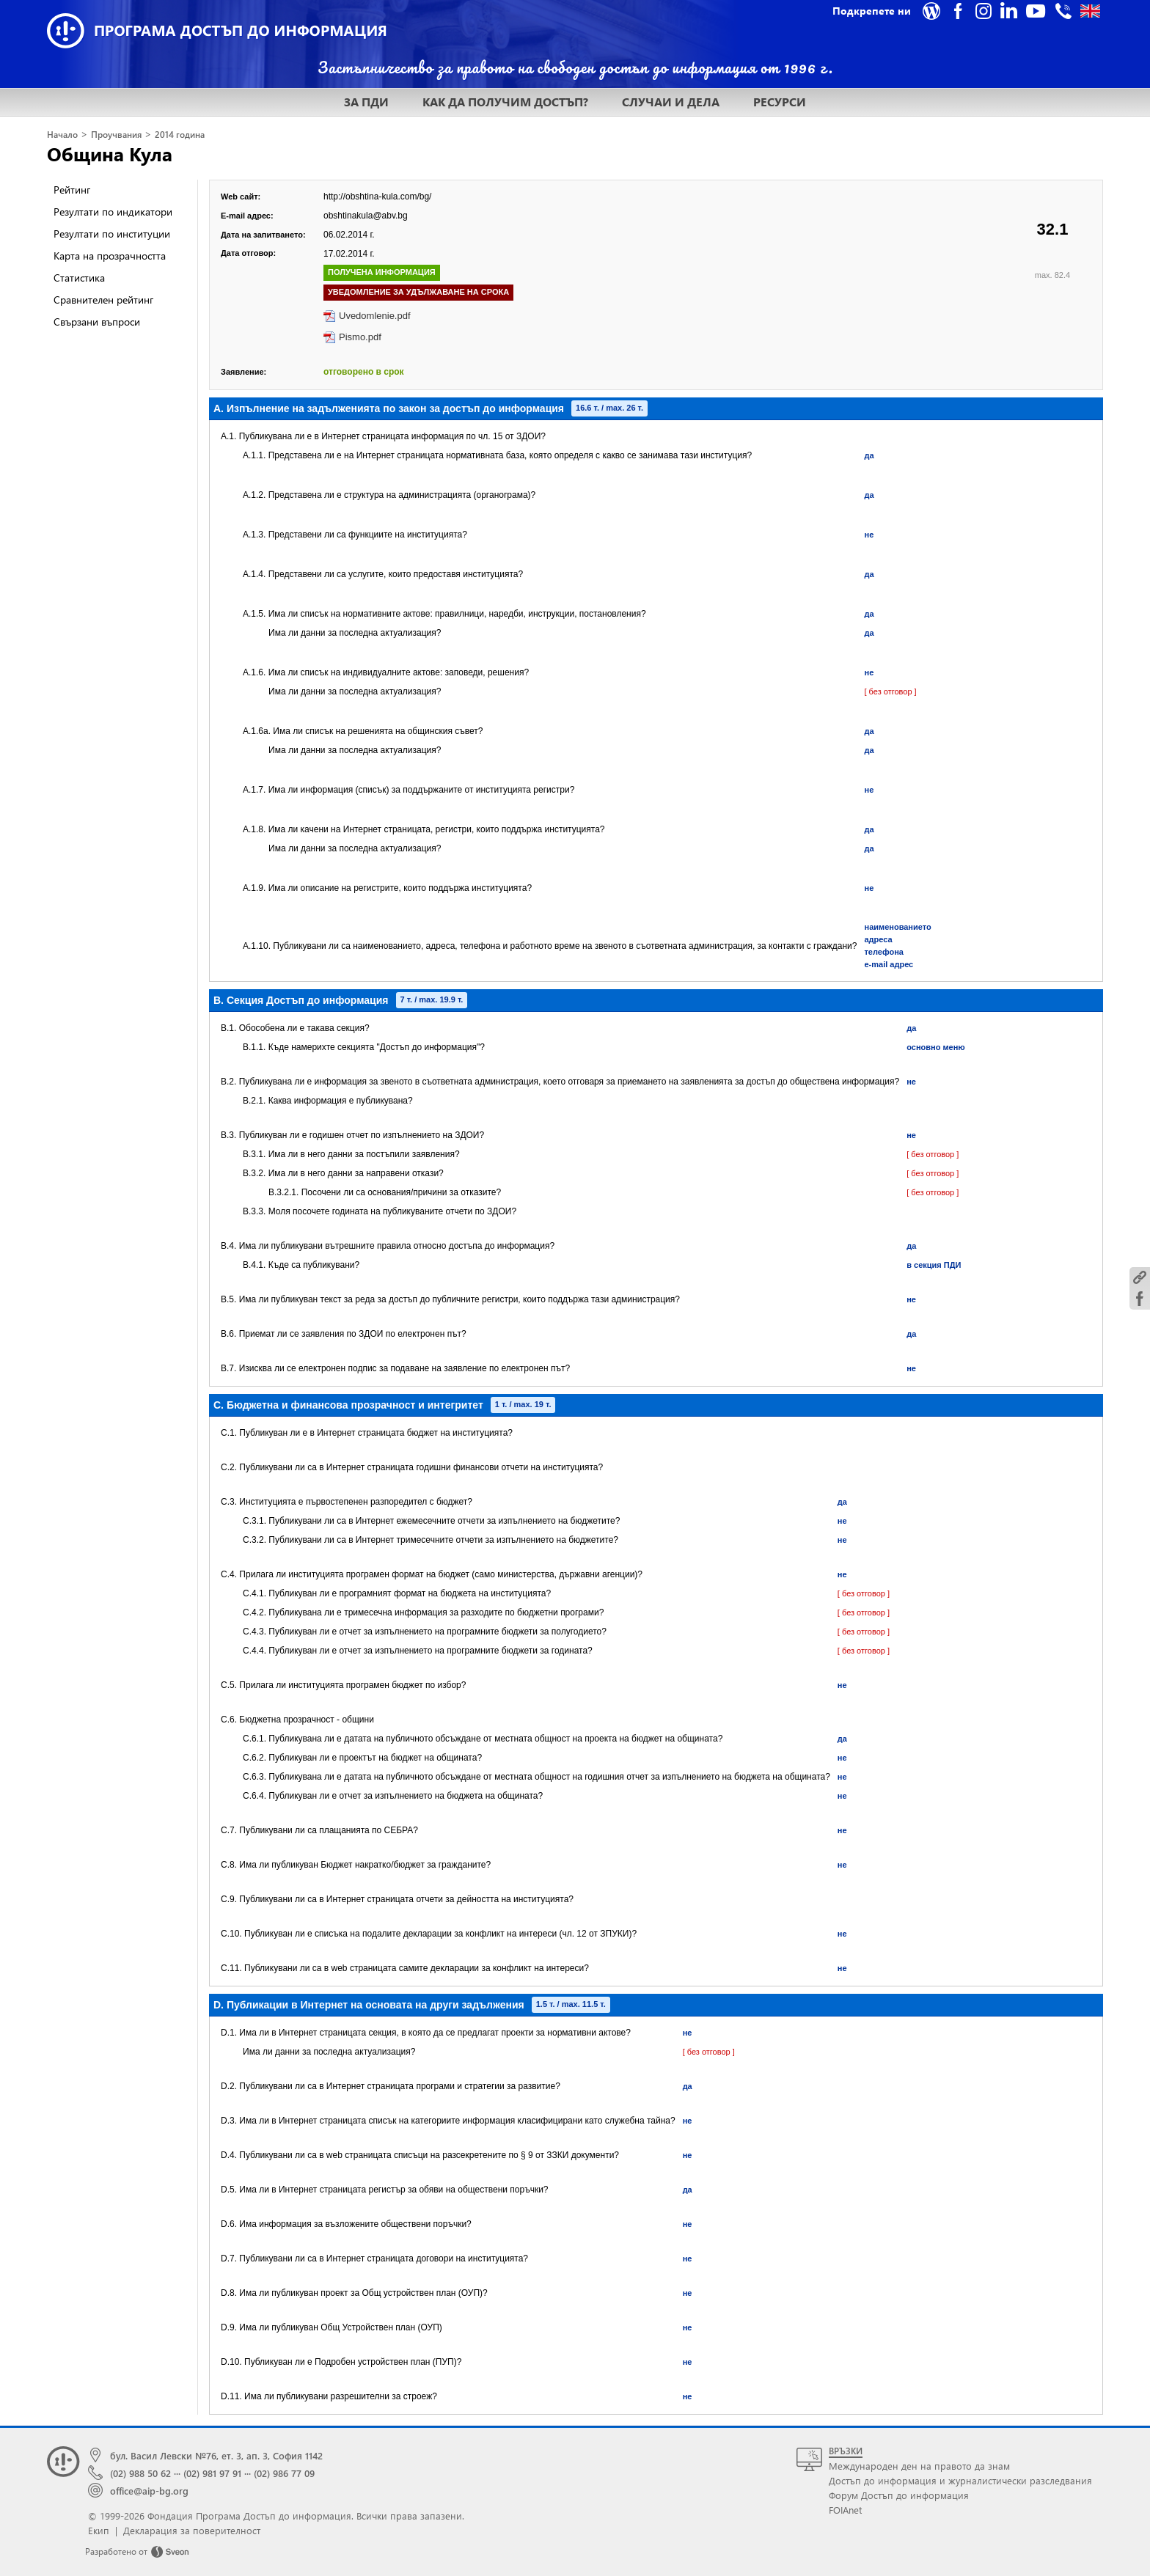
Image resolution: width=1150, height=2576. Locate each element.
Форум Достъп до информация (899, 2495)
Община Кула (109, 153)
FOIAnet (845, 2509)
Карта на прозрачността (110, 256)
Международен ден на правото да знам (919, 2465)
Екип (98, 2530)
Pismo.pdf (360, 336)
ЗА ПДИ (366, 101)
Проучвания (116, 134)
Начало (62, 134)
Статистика (79, 278)
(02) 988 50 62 (140, 2473)
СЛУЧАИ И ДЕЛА (670, 101)
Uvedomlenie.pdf (375, 315)
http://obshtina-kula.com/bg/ (377, 196)
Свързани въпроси (97, 322)
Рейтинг (72, 190)
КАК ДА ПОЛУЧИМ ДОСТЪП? (505, 101)
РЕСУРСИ (779, 101)
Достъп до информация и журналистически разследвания (960, 2480)
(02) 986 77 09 (284, 2473)
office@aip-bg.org (149, 2490)
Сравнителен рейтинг (103, 300)
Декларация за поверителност (191, 2530)
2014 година (180, 134)
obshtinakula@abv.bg (365, 215)
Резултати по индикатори (113, 212)
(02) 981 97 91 (212, 2473)
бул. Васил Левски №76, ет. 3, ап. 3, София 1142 (216, 2455)
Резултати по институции (112, 234)
